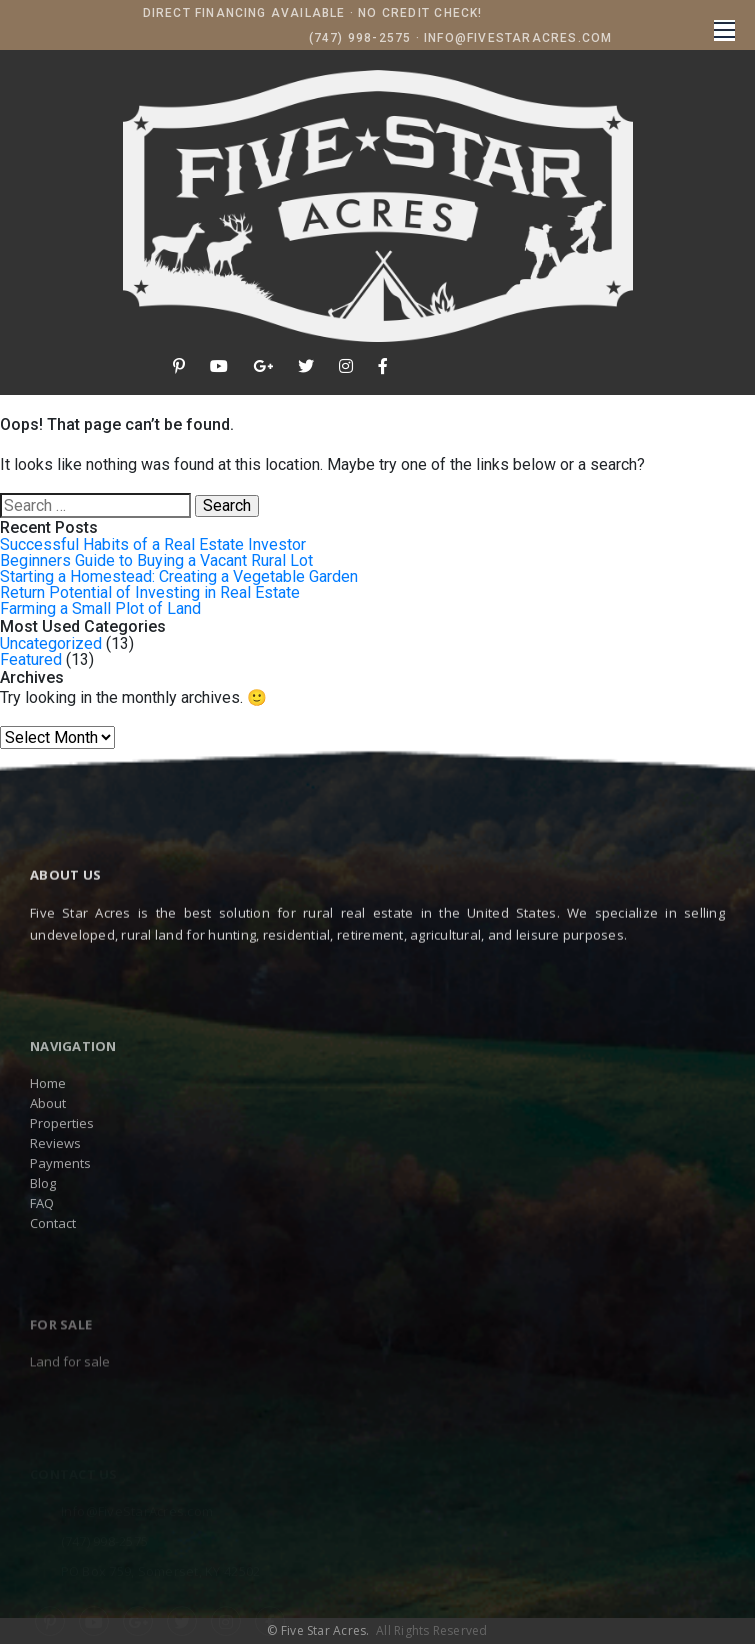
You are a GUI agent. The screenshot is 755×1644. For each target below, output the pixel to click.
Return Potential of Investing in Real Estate (150, 592)
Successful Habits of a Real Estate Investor (153, 544)
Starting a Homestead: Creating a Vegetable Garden (179, 576)
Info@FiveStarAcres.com (518, 38)
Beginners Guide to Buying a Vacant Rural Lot (156, 560)
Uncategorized (51, 643)
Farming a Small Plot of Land (100, 608)
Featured (31, 659)
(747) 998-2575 (360, 38)
